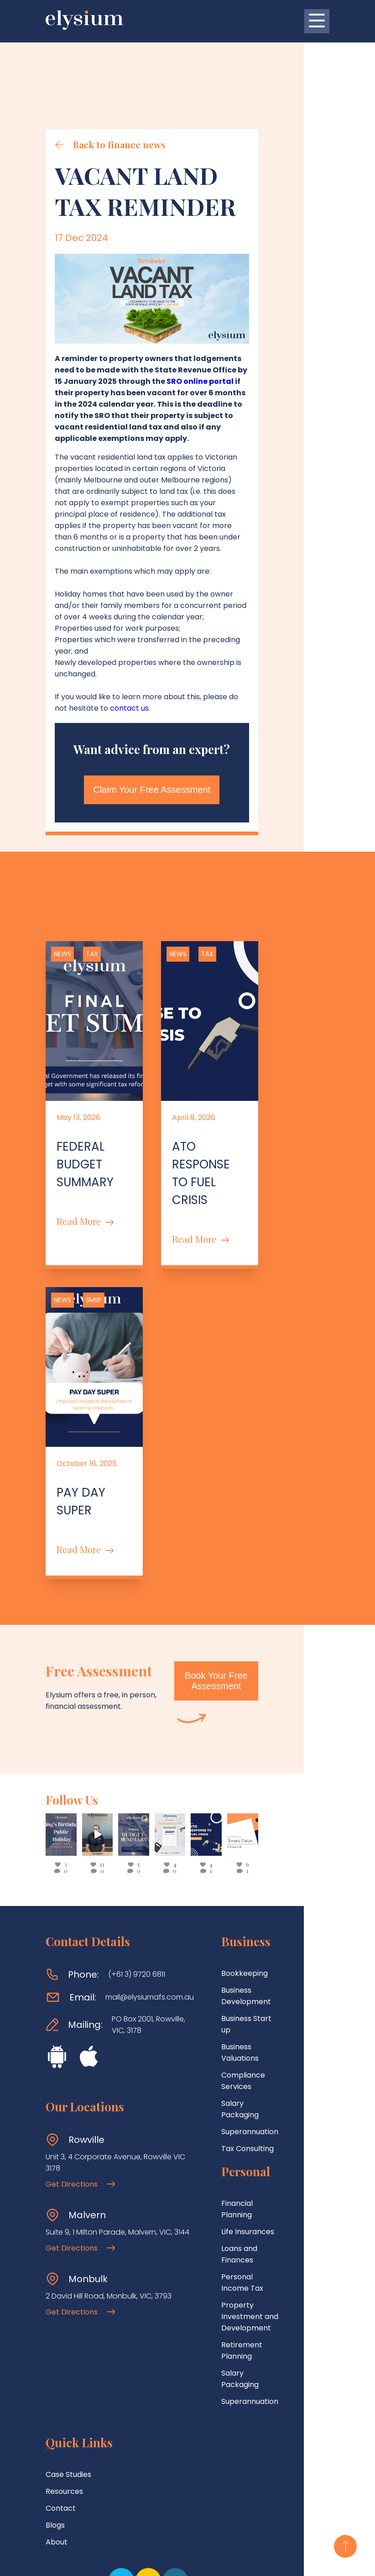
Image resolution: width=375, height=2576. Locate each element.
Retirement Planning (258, 2153)
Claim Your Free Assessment (187, 754)
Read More (85, 1168)
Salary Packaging (252, 1968)
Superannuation (249, 1985)
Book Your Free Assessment (272, 1591)
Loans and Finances (256, 2091)
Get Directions (80, 2095)
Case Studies (68, 2296)
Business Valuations (256, 1935)
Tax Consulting (247, 2002)
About (57, 2363)
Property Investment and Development (266, 2130)
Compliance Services (259, 1952)
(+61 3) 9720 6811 (136, 1885)
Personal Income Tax (259, 2108)
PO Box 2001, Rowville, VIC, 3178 (148, 1936)
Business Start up (251, 1918)
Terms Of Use (163, 2561)
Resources (64, 2313)
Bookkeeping (244, 1884)
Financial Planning (253, 2057)
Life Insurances (247, 2074)
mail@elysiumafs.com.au (149, 1908)
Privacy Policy (216, 2561)
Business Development (262, 1901)
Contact (61, 2330)
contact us (74, 672)
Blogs (55, 2346)
